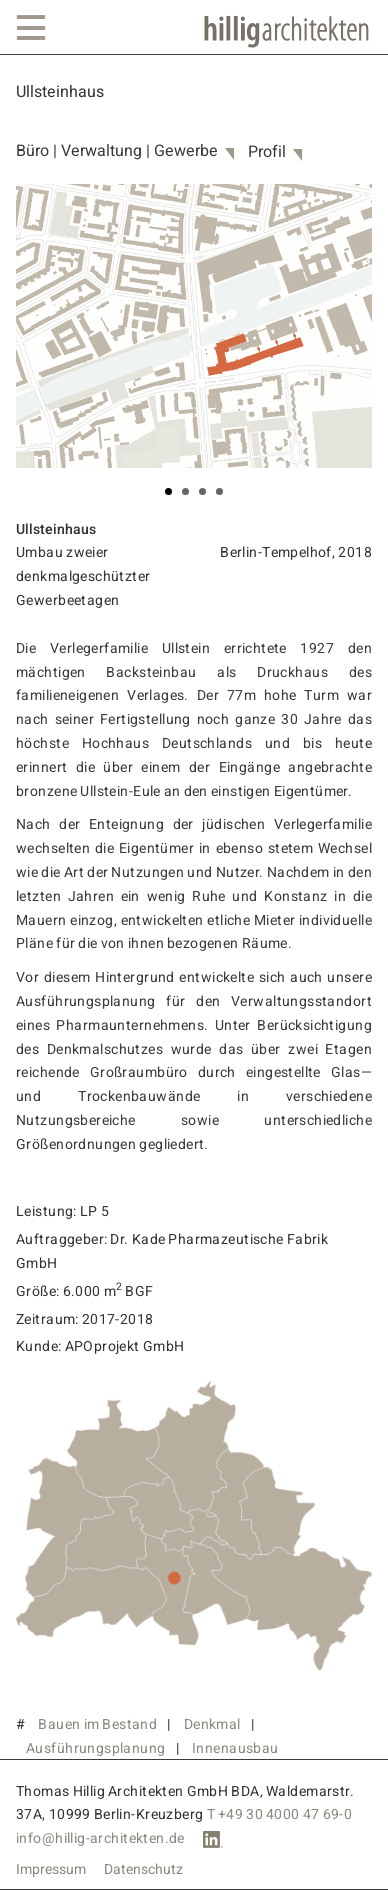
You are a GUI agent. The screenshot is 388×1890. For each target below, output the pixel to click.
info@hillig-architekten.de (100, 1838)
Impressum (51, 1870)
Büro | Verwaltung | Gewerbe (117, 151)
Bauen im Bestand (97, 1724)
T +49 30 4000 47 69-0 (280, 1814)
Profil (267, 152)
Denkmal (212, 1724)
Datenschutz (143, 1870)
